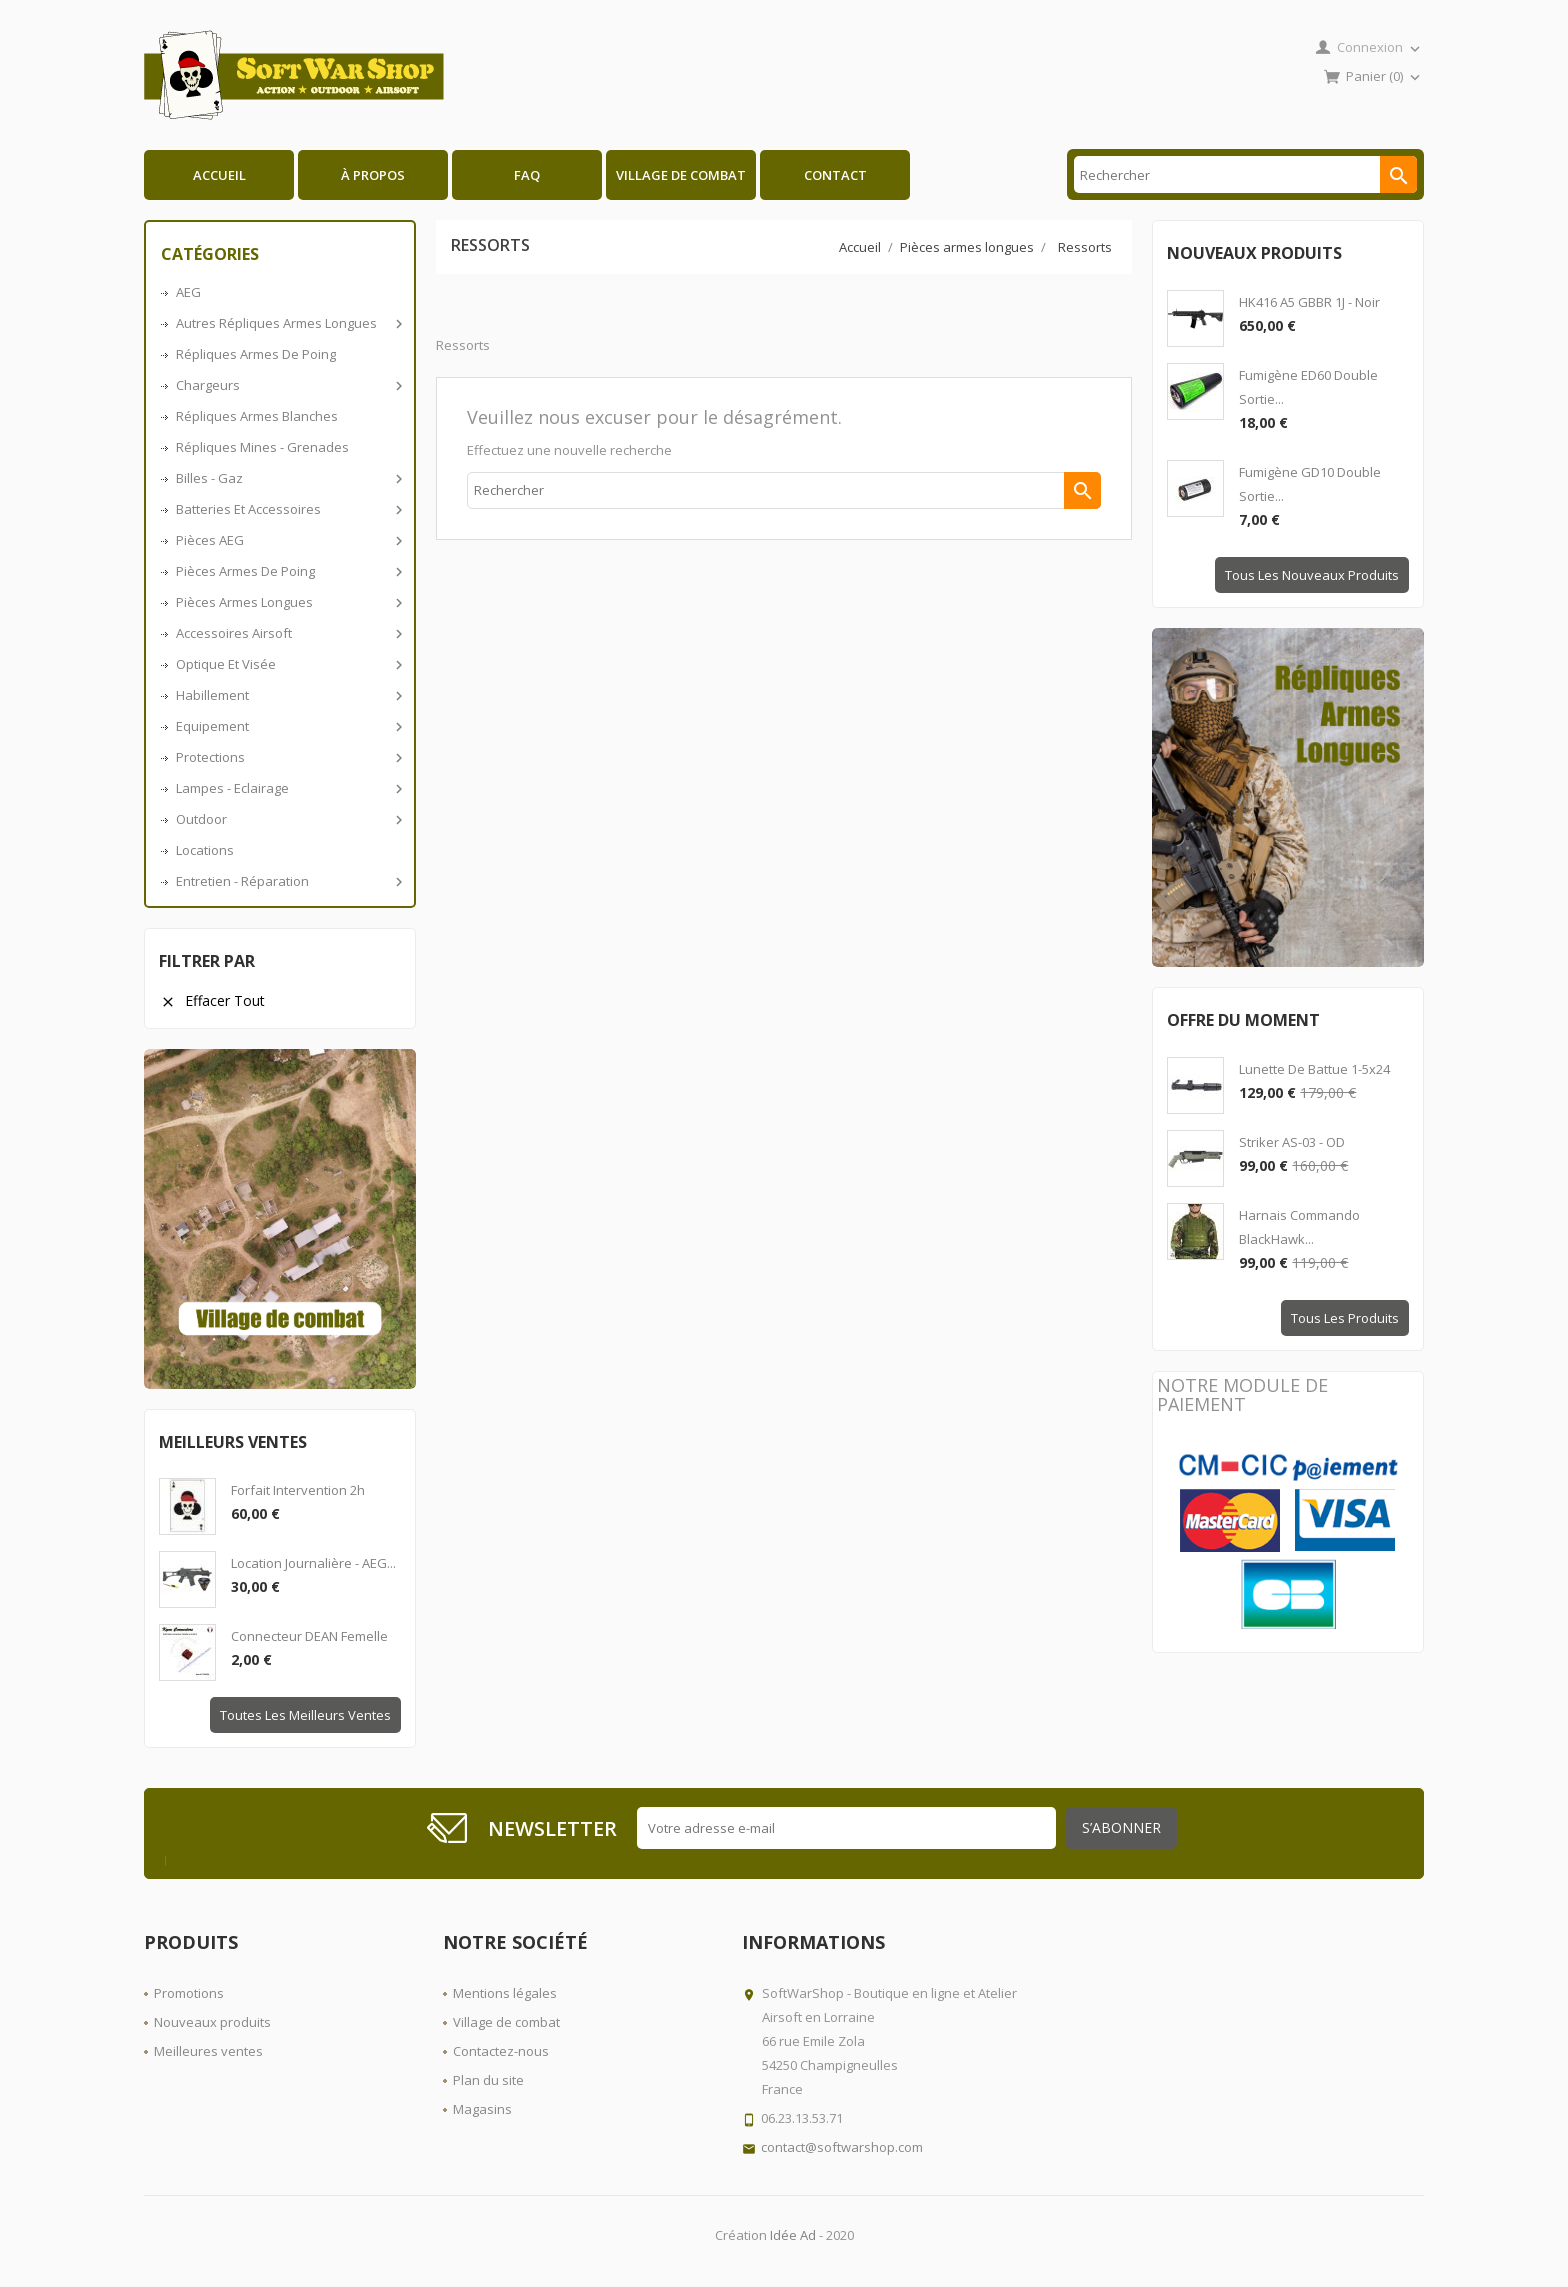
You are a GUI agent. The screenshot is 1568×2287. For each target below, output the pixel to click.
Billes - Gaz (287, 478)
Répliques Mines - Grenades (262, 447)
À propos (373, 175)
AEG (188, 292)
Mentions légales (505, 1993)
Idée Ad (793, 2235)
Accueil (219, 175)
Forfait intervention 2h (298, 1490)
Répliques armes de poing (256, 354)
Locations (205, 850)
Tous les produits (1345, 1318)
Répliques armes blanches (257, 416)
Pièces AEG (287, 540)
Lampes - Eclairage (287, 788)
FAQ (527, 175)
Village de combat (681, 175)
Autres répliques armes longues (287, 323)
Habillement (287, 695)
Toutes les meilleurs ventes (305, 1715)
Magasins (482, 2109)
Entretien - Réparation (287, 881)
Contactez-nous (501, 2051)
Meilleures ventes (208, 2051)
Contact (835, 175)
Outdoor (287, 819)
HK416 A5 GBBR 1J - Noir (1309, 302)
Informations (813, 1942)
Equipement (287, 726)
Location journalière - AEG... (313, 1563)
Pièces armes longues (287, 602)
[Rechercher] (1245, 174)
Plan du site (488, 2080)
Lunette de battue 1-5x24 (1314, 1069)
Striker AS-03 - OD (1292, 1142)
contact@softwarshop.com (842, 2147)
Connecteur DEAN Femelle (309, 1636)
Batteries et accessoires (287, 509)
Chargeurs (287, 385)
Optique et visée (287, 664)
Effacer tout (212, 1000)
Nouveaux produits (212, 2022)
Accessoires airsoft (287, 633)
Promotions (189, 1993)
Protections (287, 757)
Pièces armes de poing (287, 571)
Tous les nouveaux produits (1312, 575)
